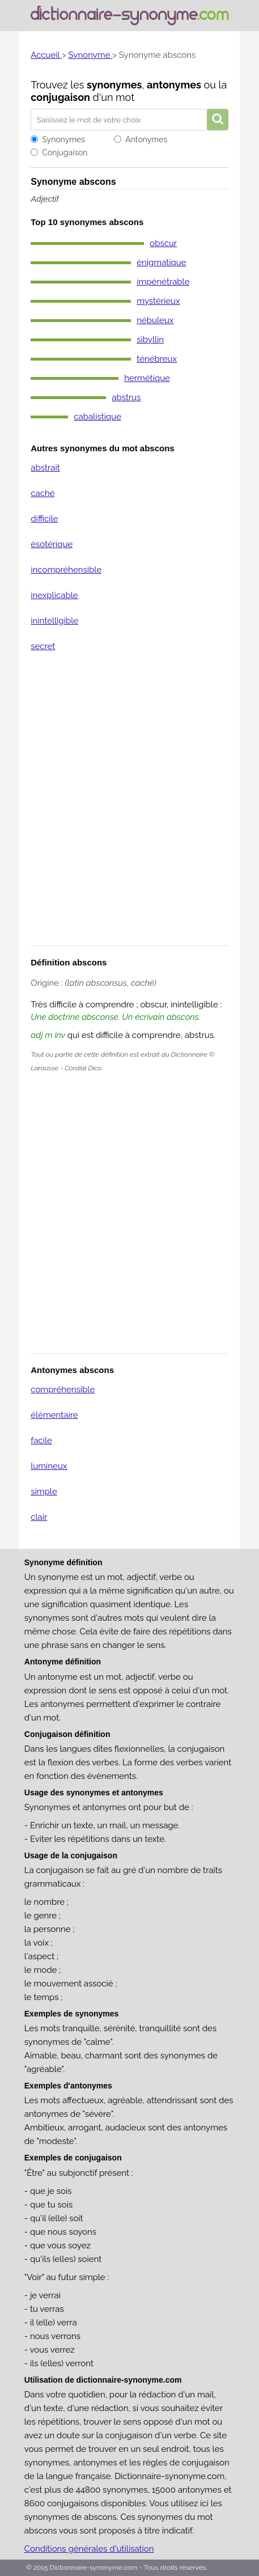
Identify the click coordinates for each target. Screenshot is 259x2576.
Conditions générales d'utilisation (89, 2549)
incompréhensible (66, 570)
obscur (163, 243)
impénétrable (163, 282)
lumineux (49, 1466)
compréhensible (63, 1389)
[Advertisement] (129, 806)
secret (43, 646)
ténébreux (157, 359)
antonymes (174, 85)
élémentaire (54, 1415)
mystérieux (158, 301)
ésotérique (52, 544)
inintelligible (54, 621)
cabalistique (97, 417)
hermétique (147, 378)
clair (39, 1517)
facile (41, 1440)
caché (42, 493)
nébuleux (155, 320)
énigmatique (161, 262)
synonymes (114, 85)
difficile (44, 519)
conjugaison (60, 97)
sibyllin (150, 339)
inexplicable (54, 595)
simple (44, 1491)
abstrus (126, 397)
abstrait (45, 468)
